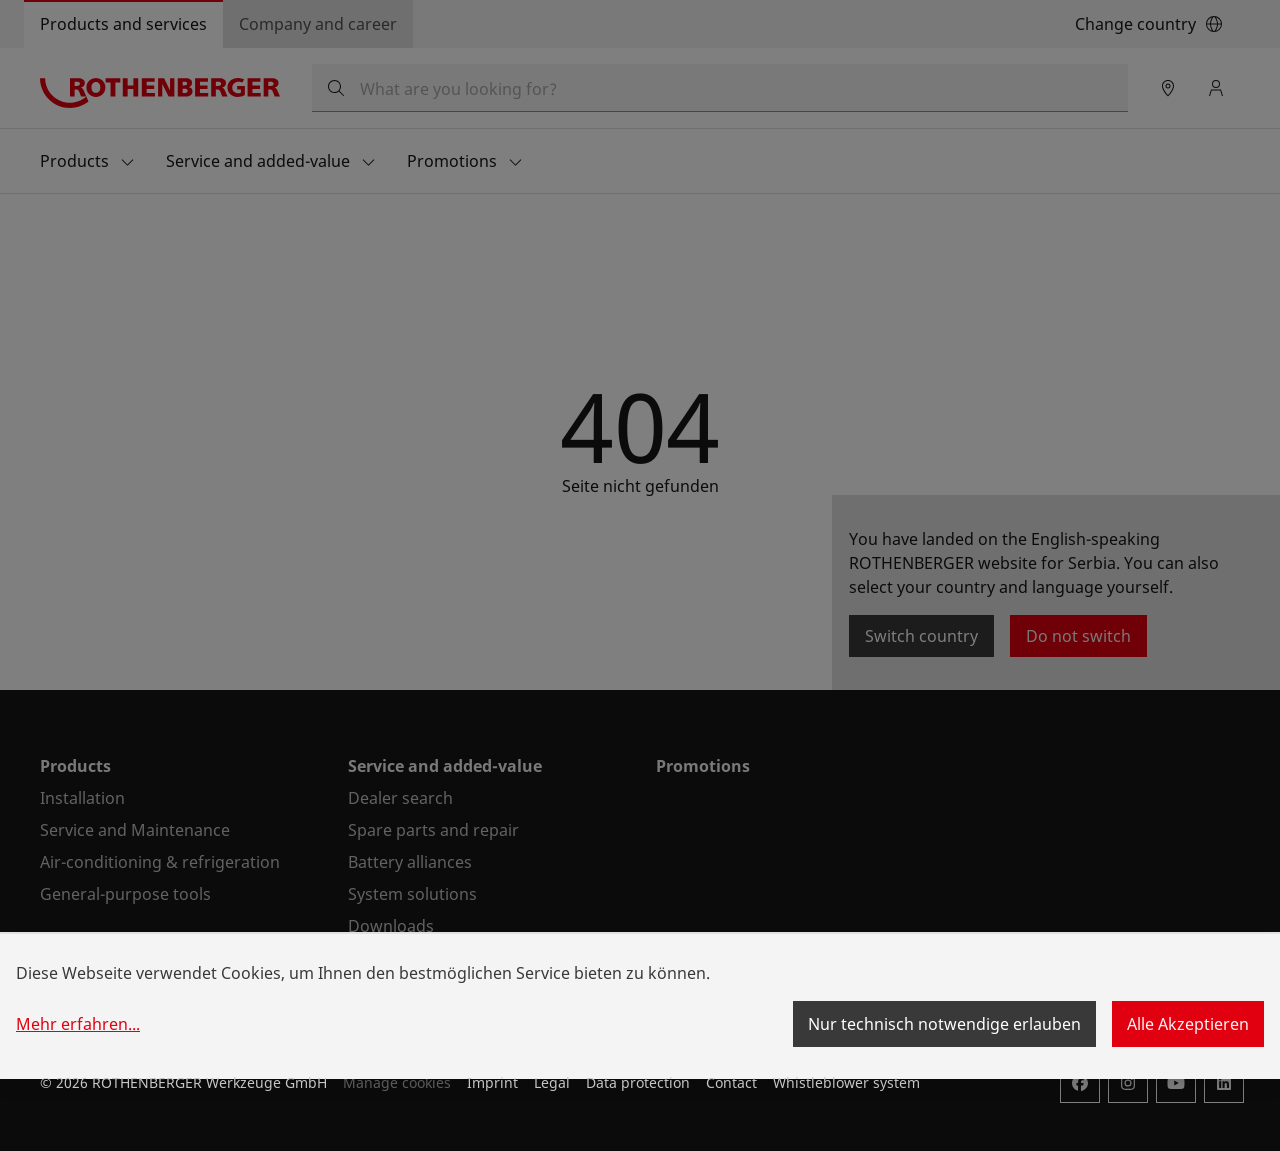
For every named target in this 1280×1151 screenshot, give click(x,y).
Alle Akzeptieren (1188, 1024)
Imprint (492, 1082)
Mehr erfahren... (78, 1024)
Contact (731, 1082)
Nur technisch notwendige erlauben (944, 1024)
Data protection (638, 1082)
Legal (552, 1082)
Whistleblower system (846, 1082)
